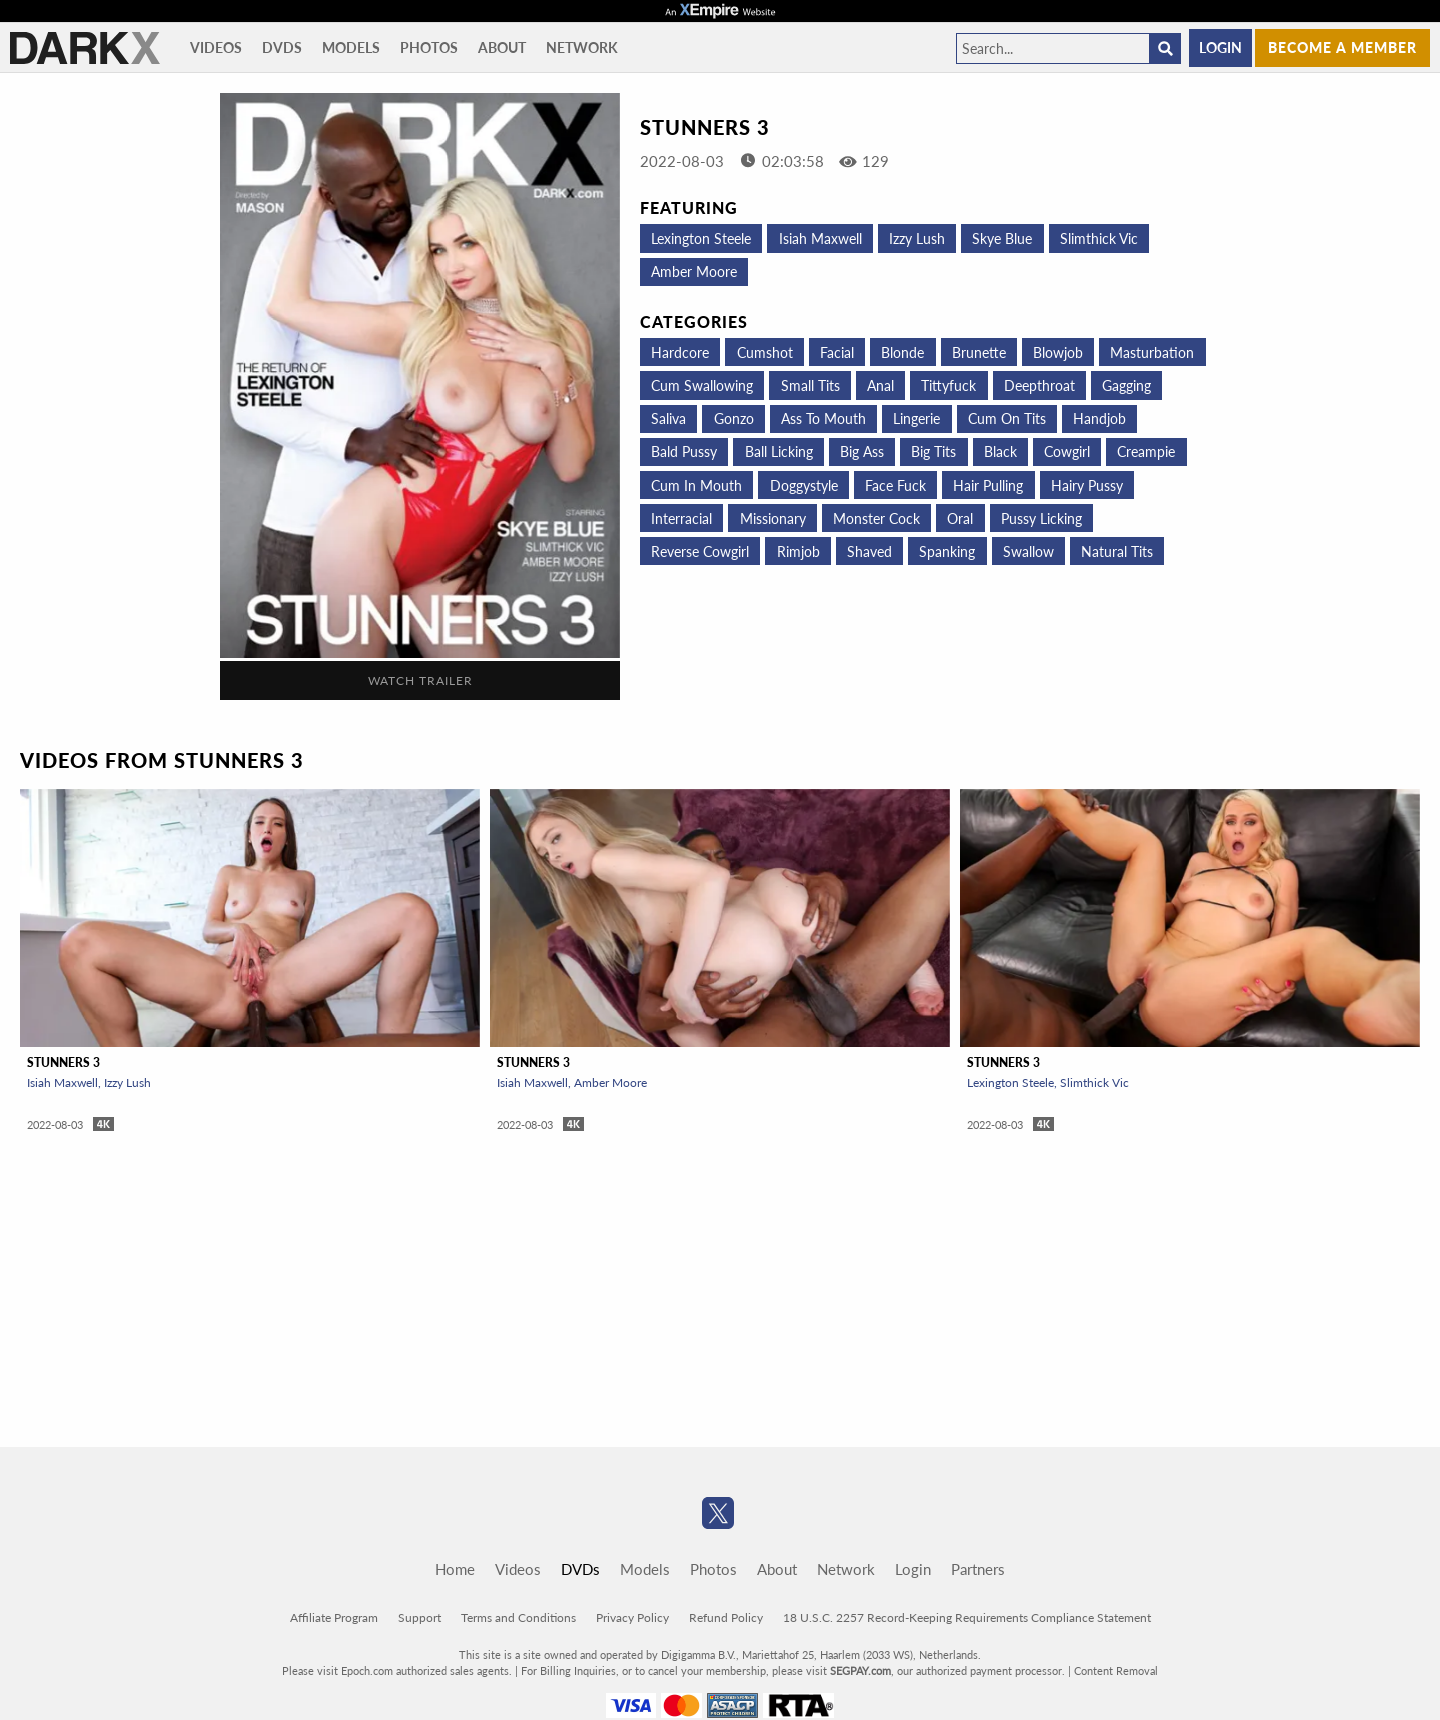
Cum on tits (1007, 418)
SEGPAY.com (860, 1670)
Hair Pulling (988, 485)
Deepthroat (1039, 385)
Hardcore (680, 352)
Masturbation (1152, 352)
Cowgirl (1067, 451)
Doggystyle (804, 485)
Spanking (947, 551)
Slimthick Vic (1099, 238)
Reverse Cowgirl (700, 551)
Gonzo (734, 418)
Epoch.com (367, 1670)
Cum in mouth (696, 485)
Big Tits (933, 451)
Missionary (773, 518)
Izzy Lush (917, 238)
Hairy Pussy (1087, 485)
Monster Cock (876, 518)
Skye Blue (1002, 238)
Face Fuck (895, 485)
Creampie (1146, 451)
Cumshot (765, 352)
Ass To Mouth (823, 418)
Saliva (668, 418)
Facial (837, 352)
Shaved (869, 551)
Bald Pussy (684, 451)
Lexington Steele (701, 238)
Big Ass (862, 451)
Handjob (1099, 418)
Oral (960, 518)
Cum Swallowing (702, 385)
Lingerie (916, 418)
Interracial (681, 518)
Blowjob (1058, 352)
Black (1000, 451)
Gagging (1126, 385)
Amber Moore (694, 271)
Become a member (1342, 47)
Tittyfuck (948, 385)
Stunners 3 (63, 1062)
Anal (880, 385)
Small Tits (810, 385)
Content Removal (1116, 1670)
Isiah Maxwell (820, 238)
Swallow (1028, 551)
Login (1220, 47)
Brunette (979, 352)
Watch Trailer (420, 680)
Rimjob (798, 551)
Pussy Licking (1041, 518)
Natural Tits (1117, 551)
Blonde (902, 352)
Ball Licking (779, 451)
